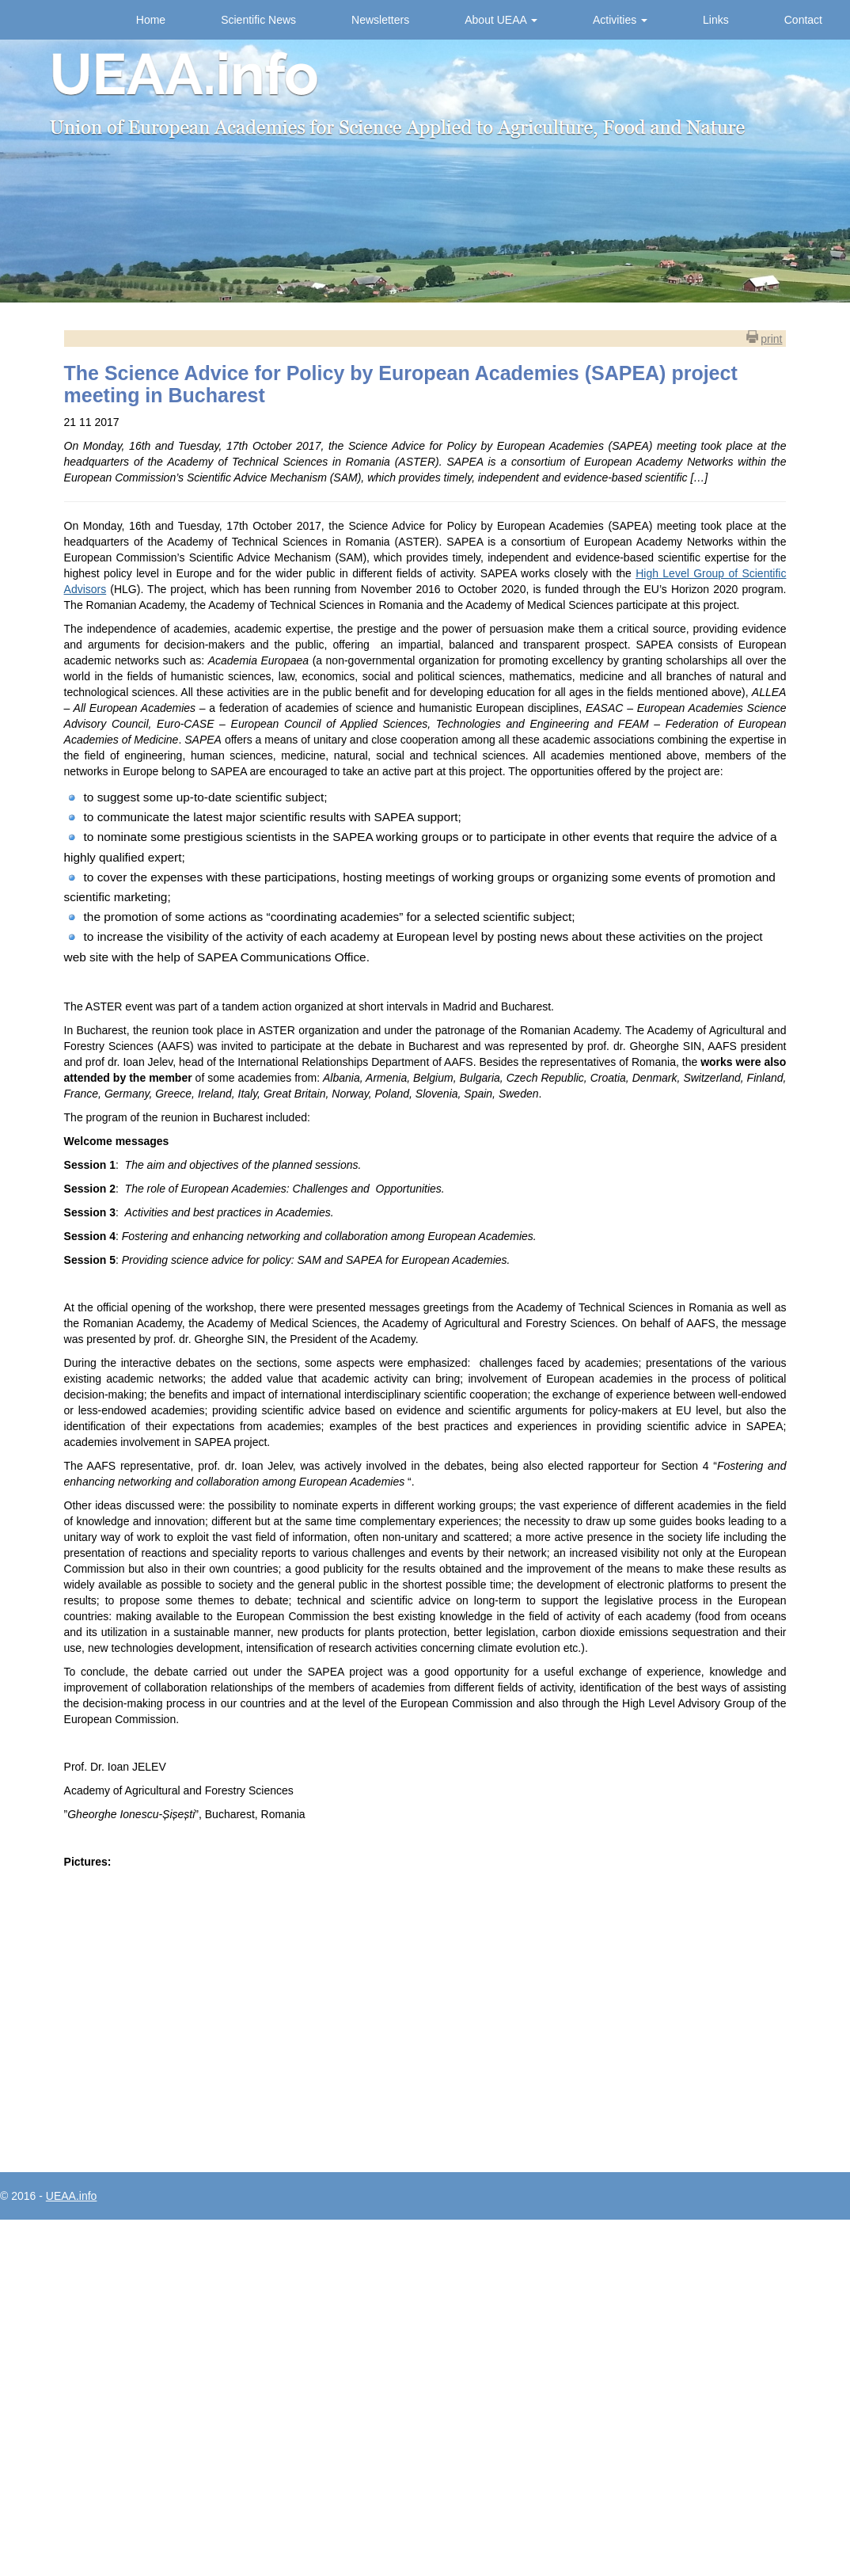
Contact (803, 19)
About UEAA (501, 19)
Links (716, 19)
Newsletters (380, 19)
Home (150, 19)
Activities (620, 19)
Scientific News (258, 19)
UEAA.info (71, 2196)
